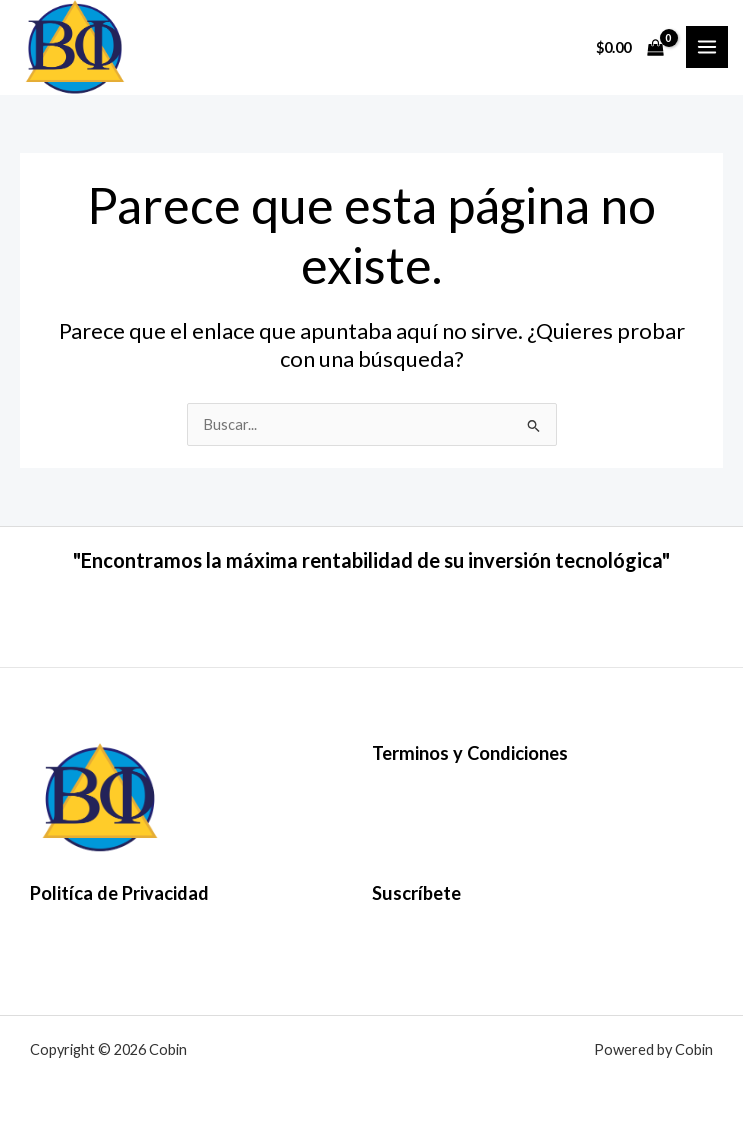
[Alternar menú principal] (707, 47)
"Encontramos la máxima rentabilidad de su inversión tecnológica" (371, 560)
